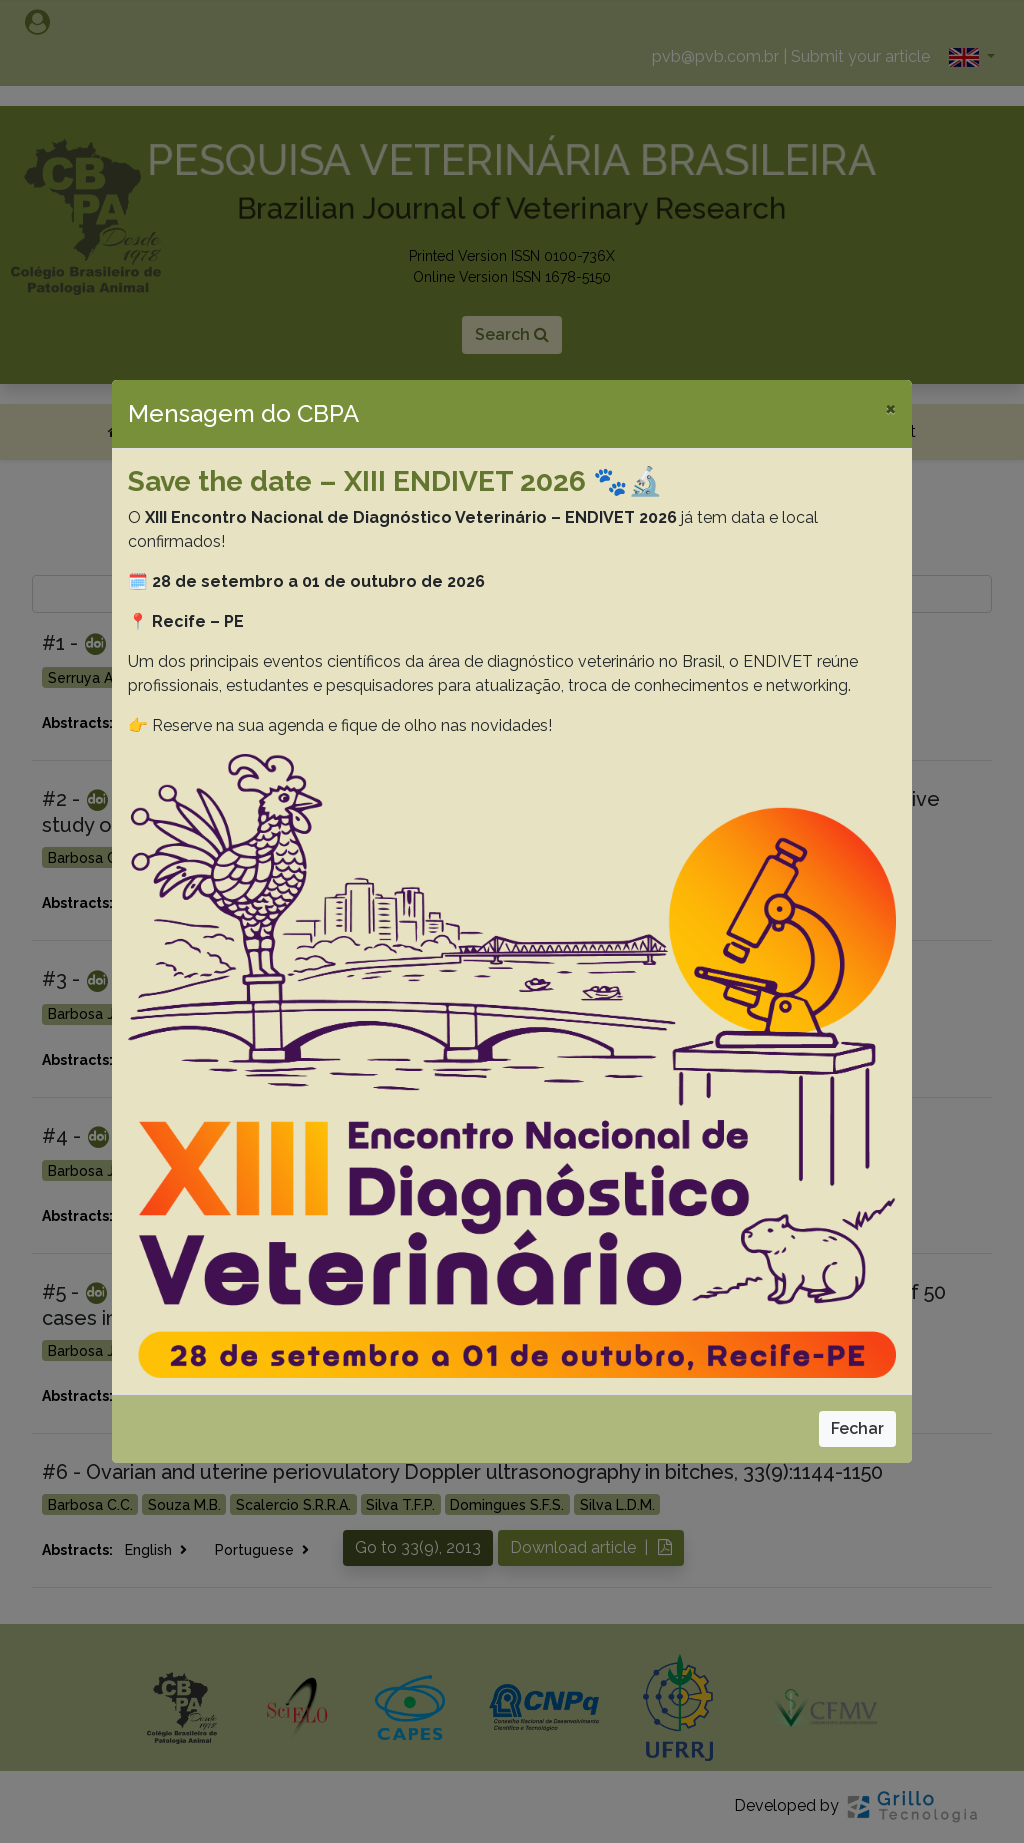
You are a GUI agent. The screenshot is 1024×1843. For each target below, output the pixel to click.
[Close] (890, 408)
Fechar (857, 1428)
